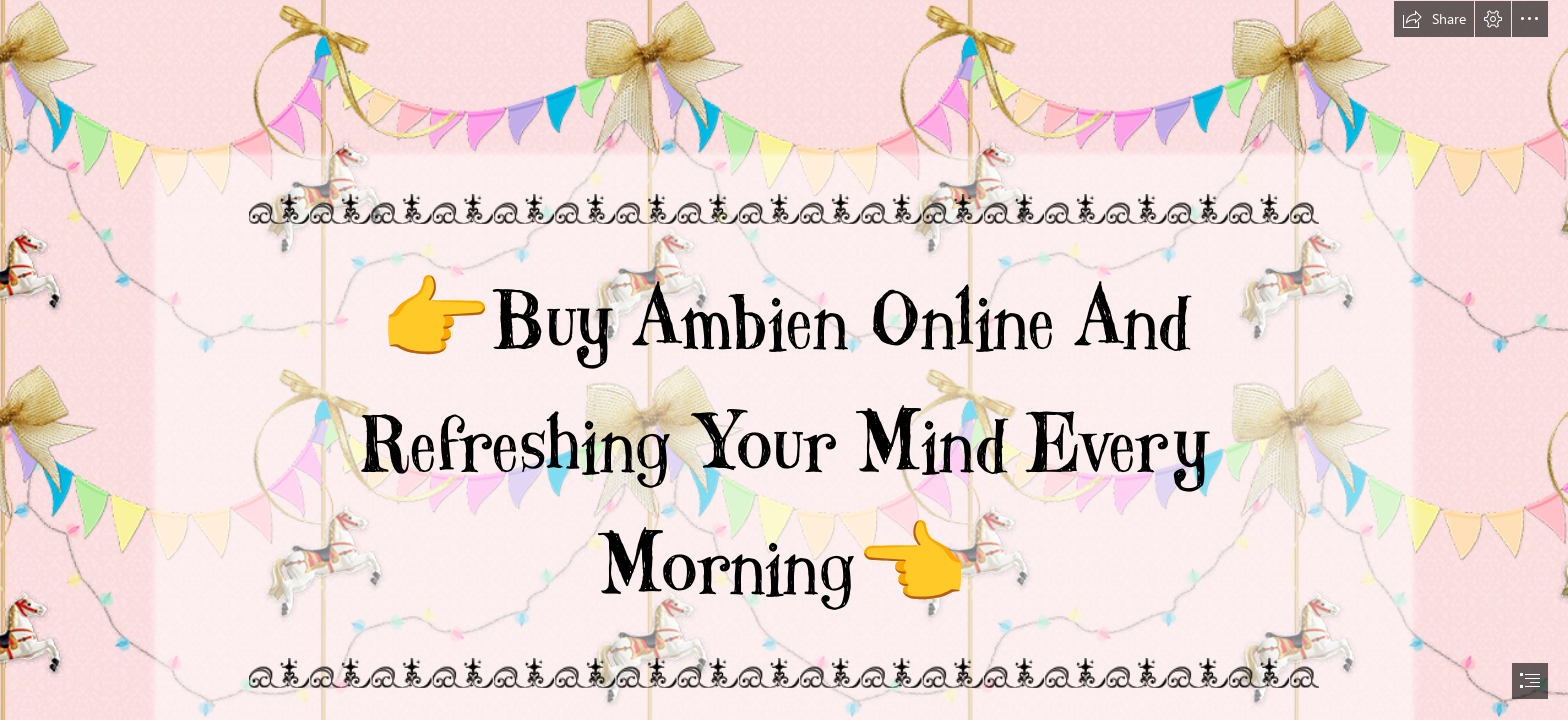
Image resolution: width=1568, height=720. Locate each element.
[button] (1434, 19)
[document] (784, 360)
